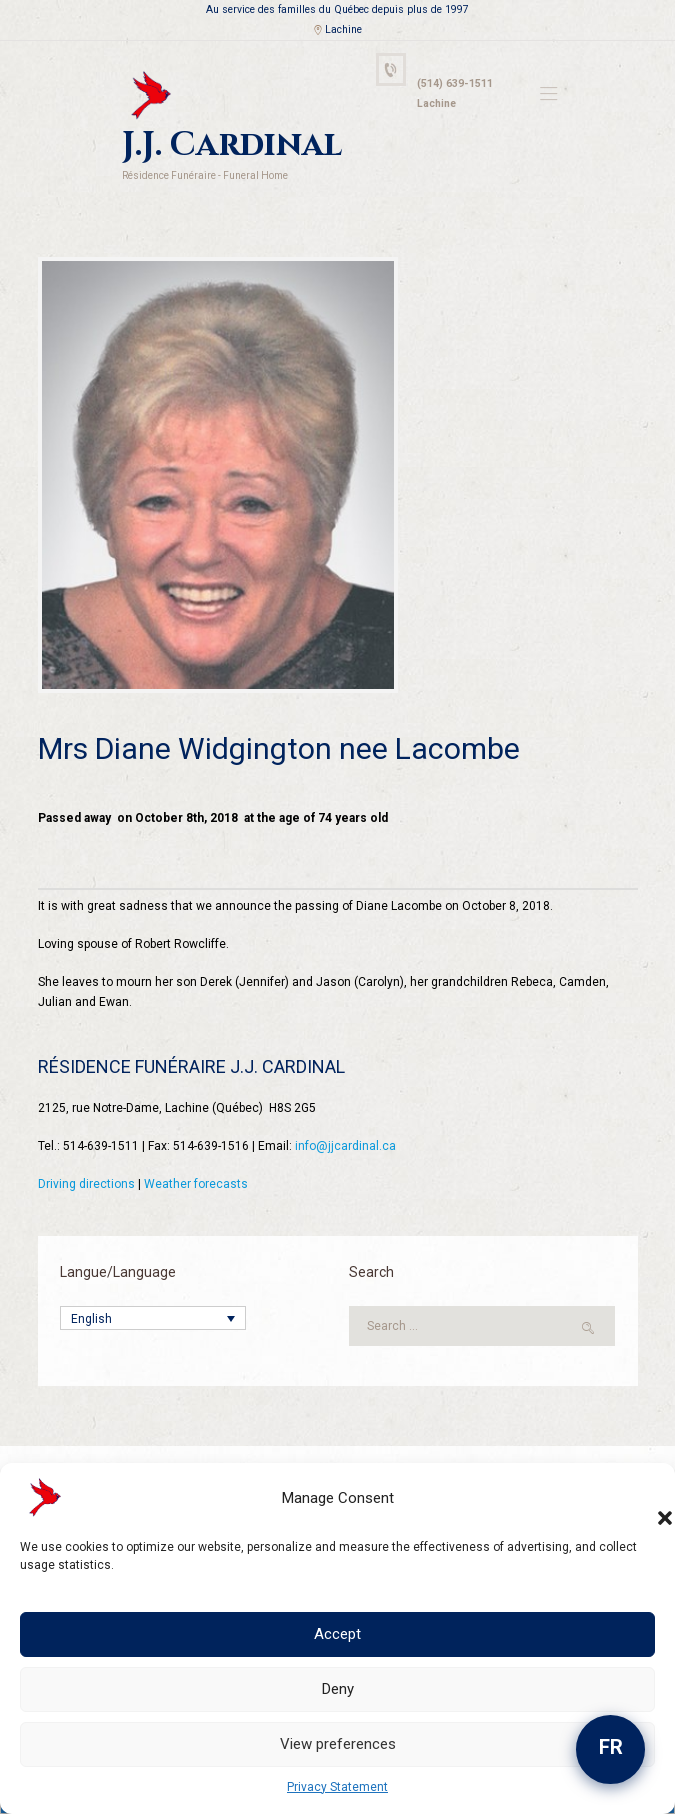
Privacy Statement (337, 1787)
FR (611, 1747)
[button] (645, 1498)
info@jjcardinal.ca (345, 1146)
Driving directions (86, 1184)
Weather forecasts (196, 1184)
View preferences (338, 1744)
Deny (338, 1689)
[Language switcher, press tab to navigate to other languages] (153, 1318)
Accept (337, 1634)
